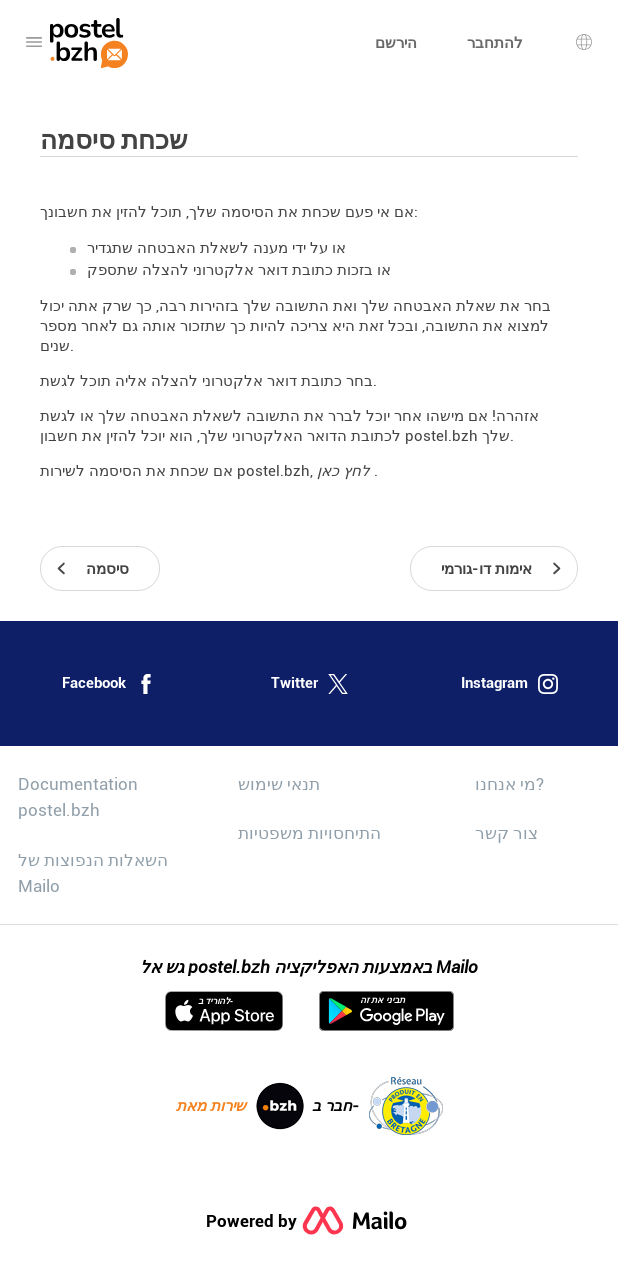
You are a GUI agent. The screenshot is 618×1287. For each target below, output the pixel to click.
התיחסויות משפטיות (309, 833)
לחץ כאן (345, 471)
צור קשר (506, 833)
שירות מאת (240, 1106)
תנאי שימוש (279, 784)
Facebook (109, 684)
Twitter (309, 684)
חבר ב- (377, 1106)
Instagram (509, 684)
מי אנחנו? (509, 784)
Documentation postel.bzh (78, 797)
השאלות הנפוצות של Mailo (93, 873)
